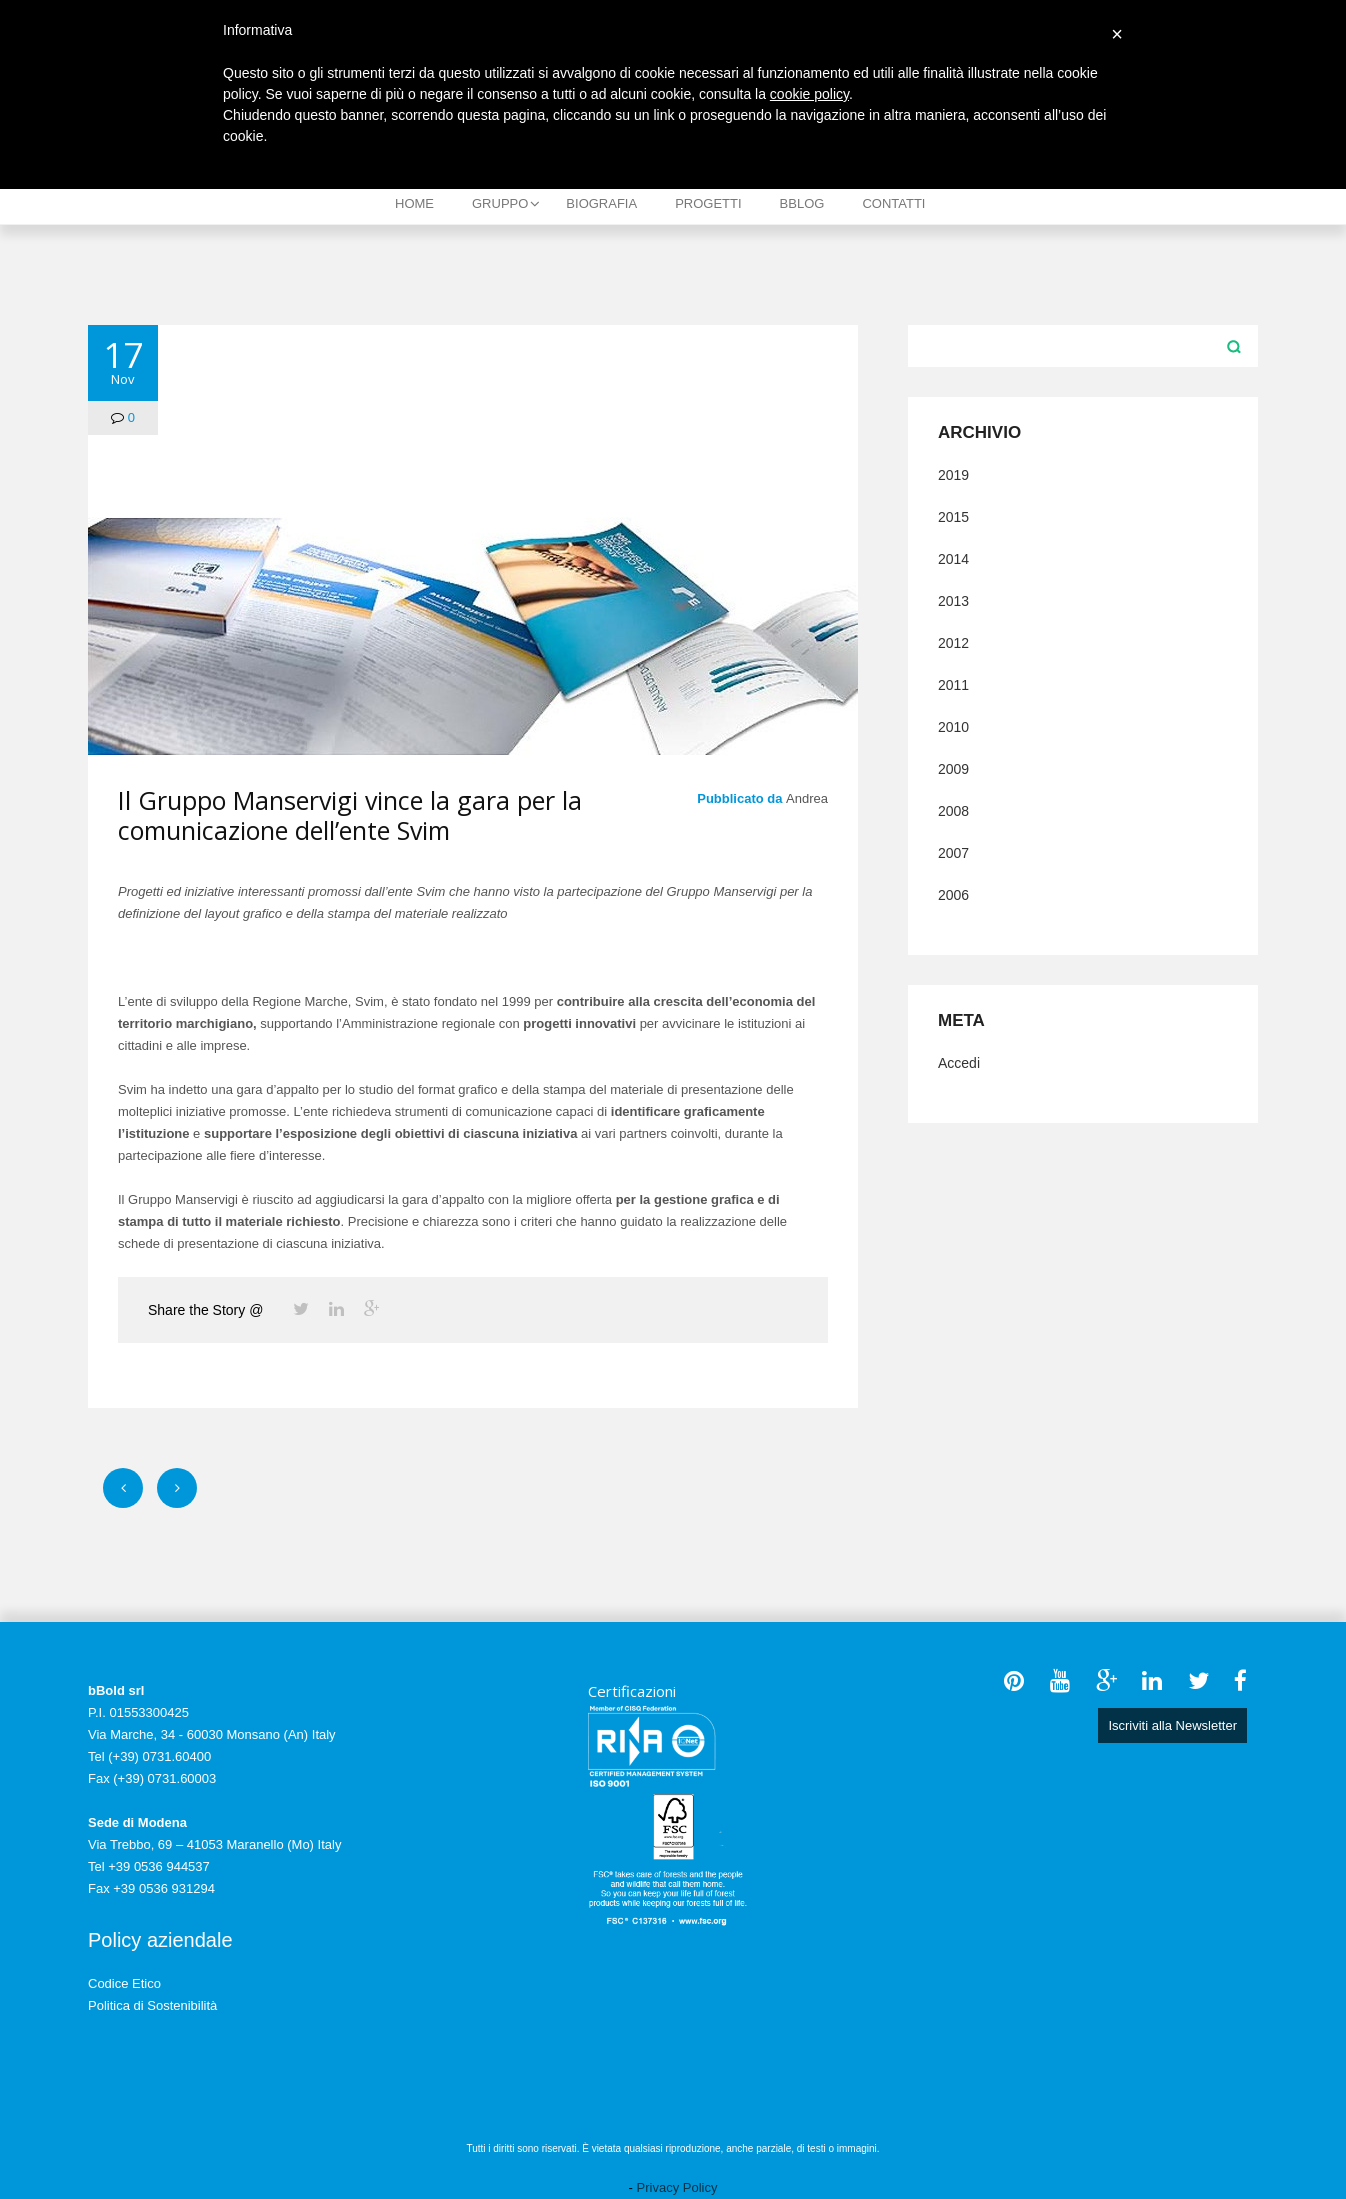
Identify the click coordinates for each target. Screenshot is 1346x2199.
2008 (953, 811)
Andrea (807, 798)
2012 (953, 643)
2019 (953, 475)
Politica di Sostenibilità (152, 2005)
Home (414, 203)
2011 (953, 685)
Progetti (708, 203)
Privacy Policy (677, 2187)
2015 (953, 517)
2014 (953, 559)
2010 (953, 727)
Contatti (893, 203)
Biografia (601, 203)
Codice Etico (124, 1983)
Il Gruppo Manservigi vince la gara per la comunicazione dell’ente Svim (350, 815)
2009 (953, 769)
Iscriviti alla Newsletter (1172, 1725)
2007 (953, 853)
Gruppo (500, 203)
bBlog (802, 203)
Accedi (959, 1063)
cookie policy (809, 94)
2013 (953, 601)
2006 (953, 895)
